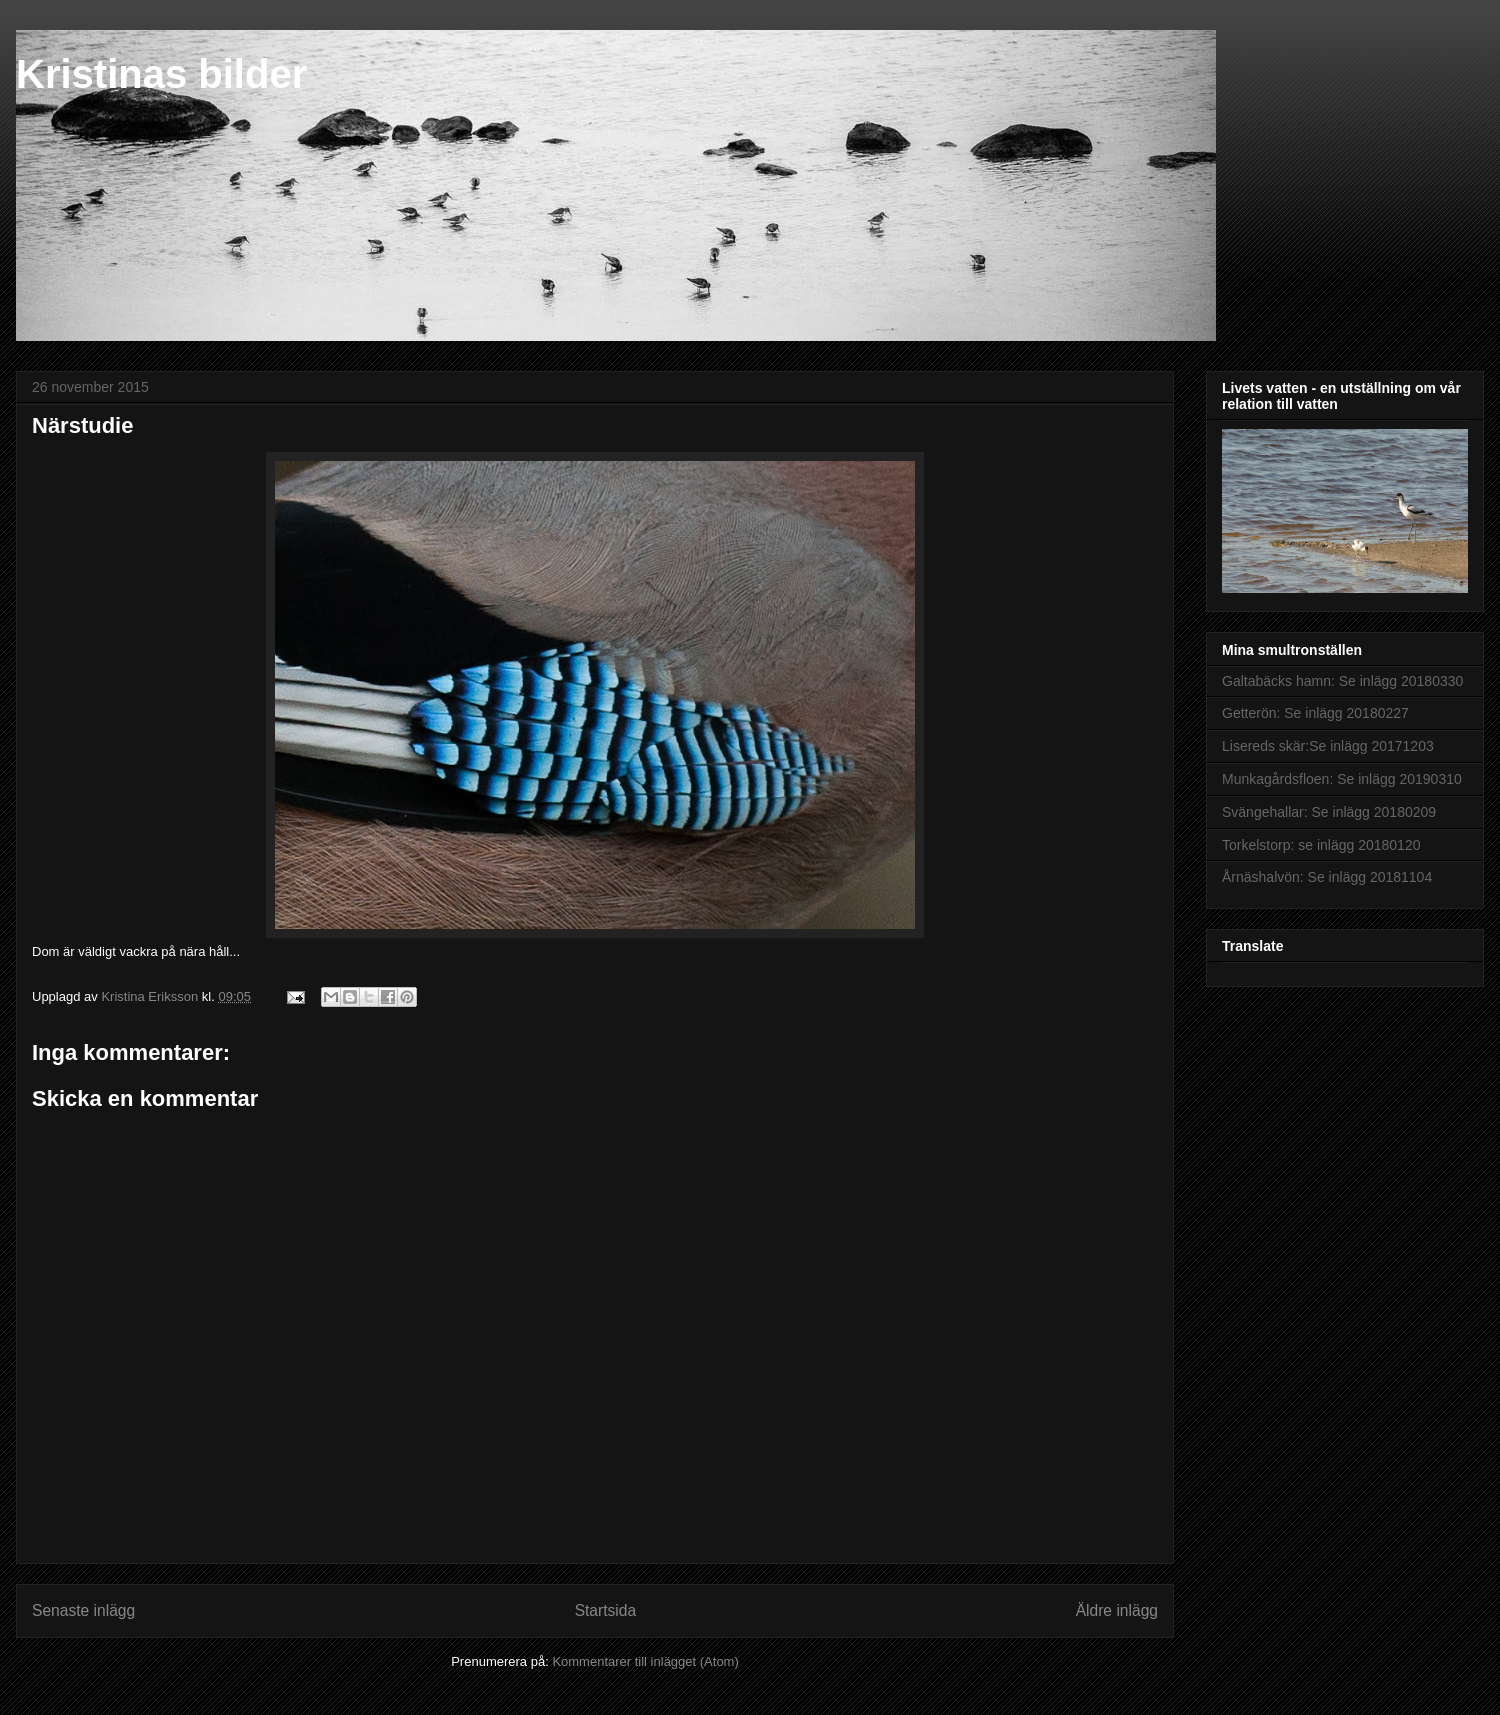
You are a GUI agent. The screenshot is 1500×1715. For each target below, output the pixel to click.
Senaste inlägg (83, 1610)
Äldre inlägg (1117, 1610)
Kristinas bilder (161, 74)
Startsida (606, 1610)
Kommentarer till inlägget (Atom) (645, 1661)
